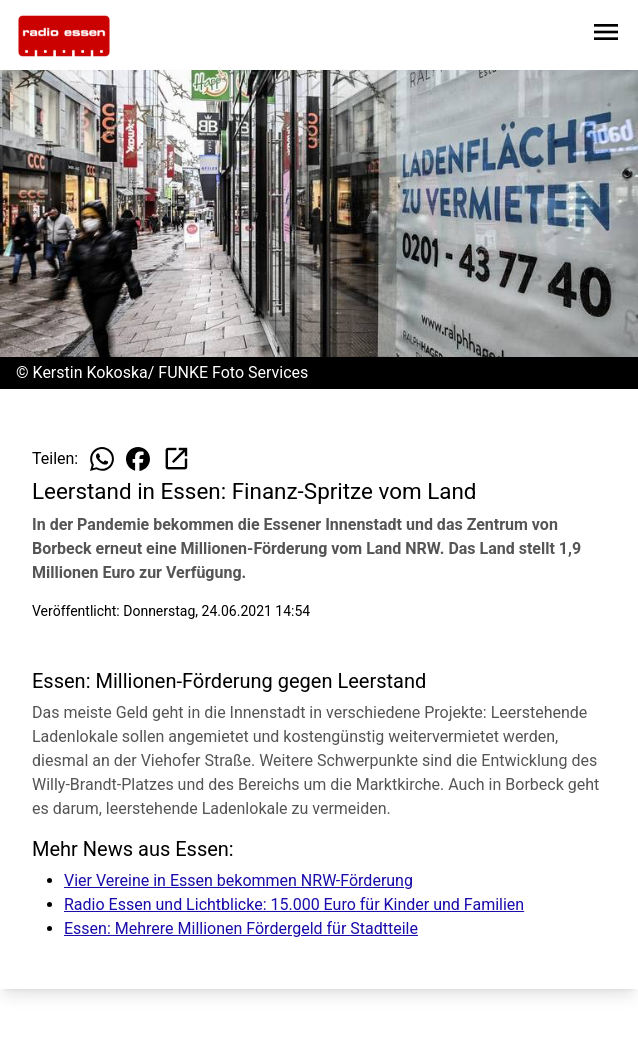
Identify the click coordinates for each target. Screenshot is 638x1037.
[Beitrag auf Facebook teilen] (138, 459)
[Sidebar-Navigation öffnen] (606, 35)
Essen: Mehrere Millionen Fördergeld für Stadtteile (241, 928)
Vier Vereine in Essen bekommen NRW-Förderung (238, 880)
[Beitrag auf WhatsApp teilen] (102, 459)
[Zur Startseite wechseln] (64, 36)
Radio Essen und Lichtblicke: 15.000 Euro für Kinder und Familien (294, 904)
